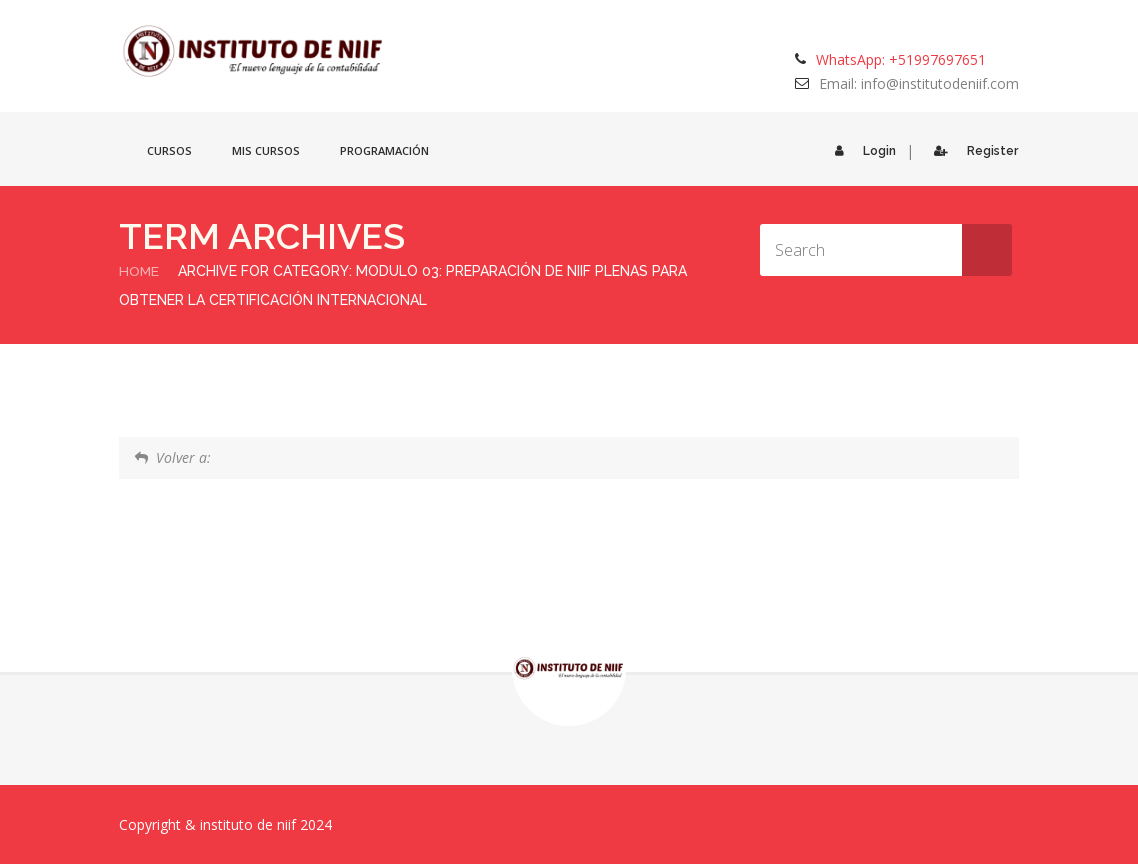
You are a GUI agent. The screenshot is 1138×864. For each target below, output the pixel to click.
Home (139, 271)
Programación (384, 150)
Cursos (169, 150)
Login (860, 151)
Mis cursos (266, 150)
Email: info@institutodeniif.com (919, 83)
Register (971, 151)
